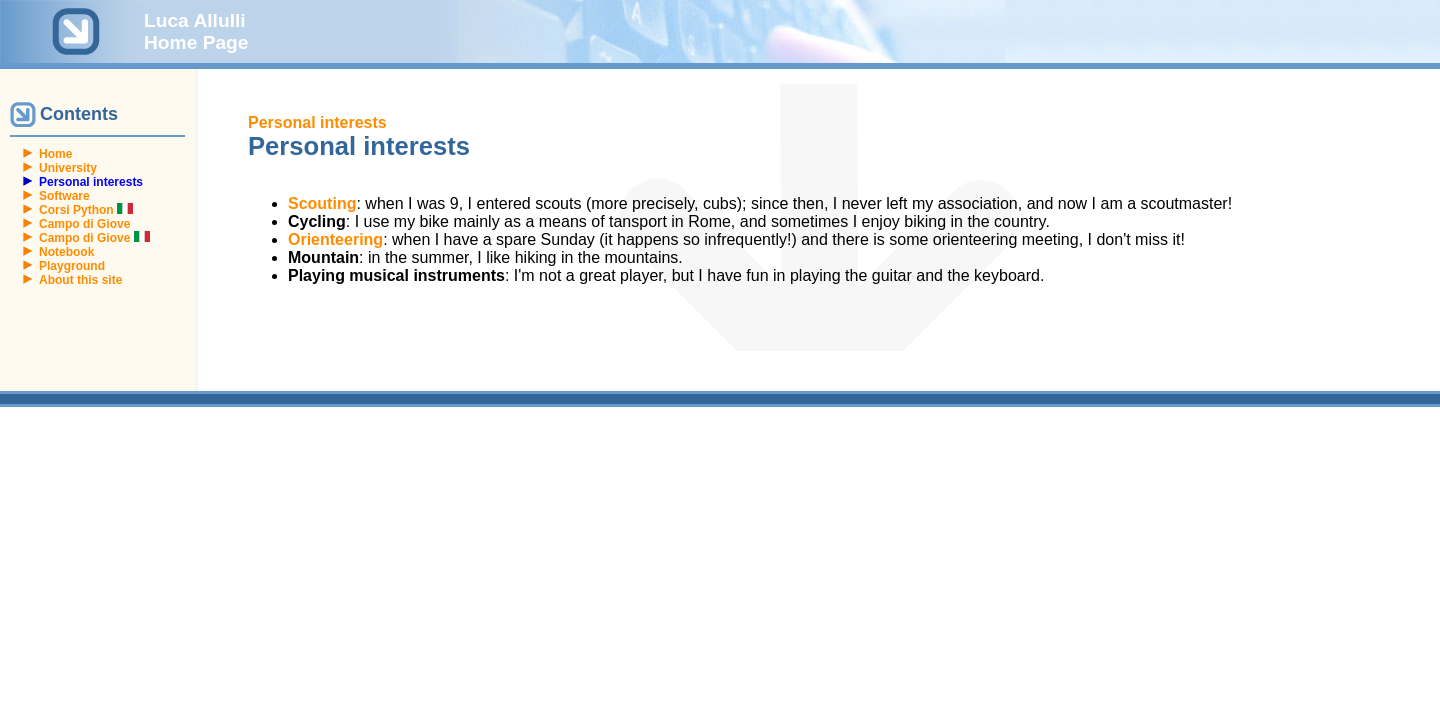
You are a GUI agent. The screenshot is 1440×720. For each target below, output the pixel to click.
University (68, 168)
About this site (80, 280)
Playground (72, 266)
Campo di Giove (84, 224)
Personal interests (317, 122)
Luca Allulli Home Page (196, 31)
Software (64, 196)
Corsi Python (86, 210)
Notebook (66, 252)
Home (55, 154)
